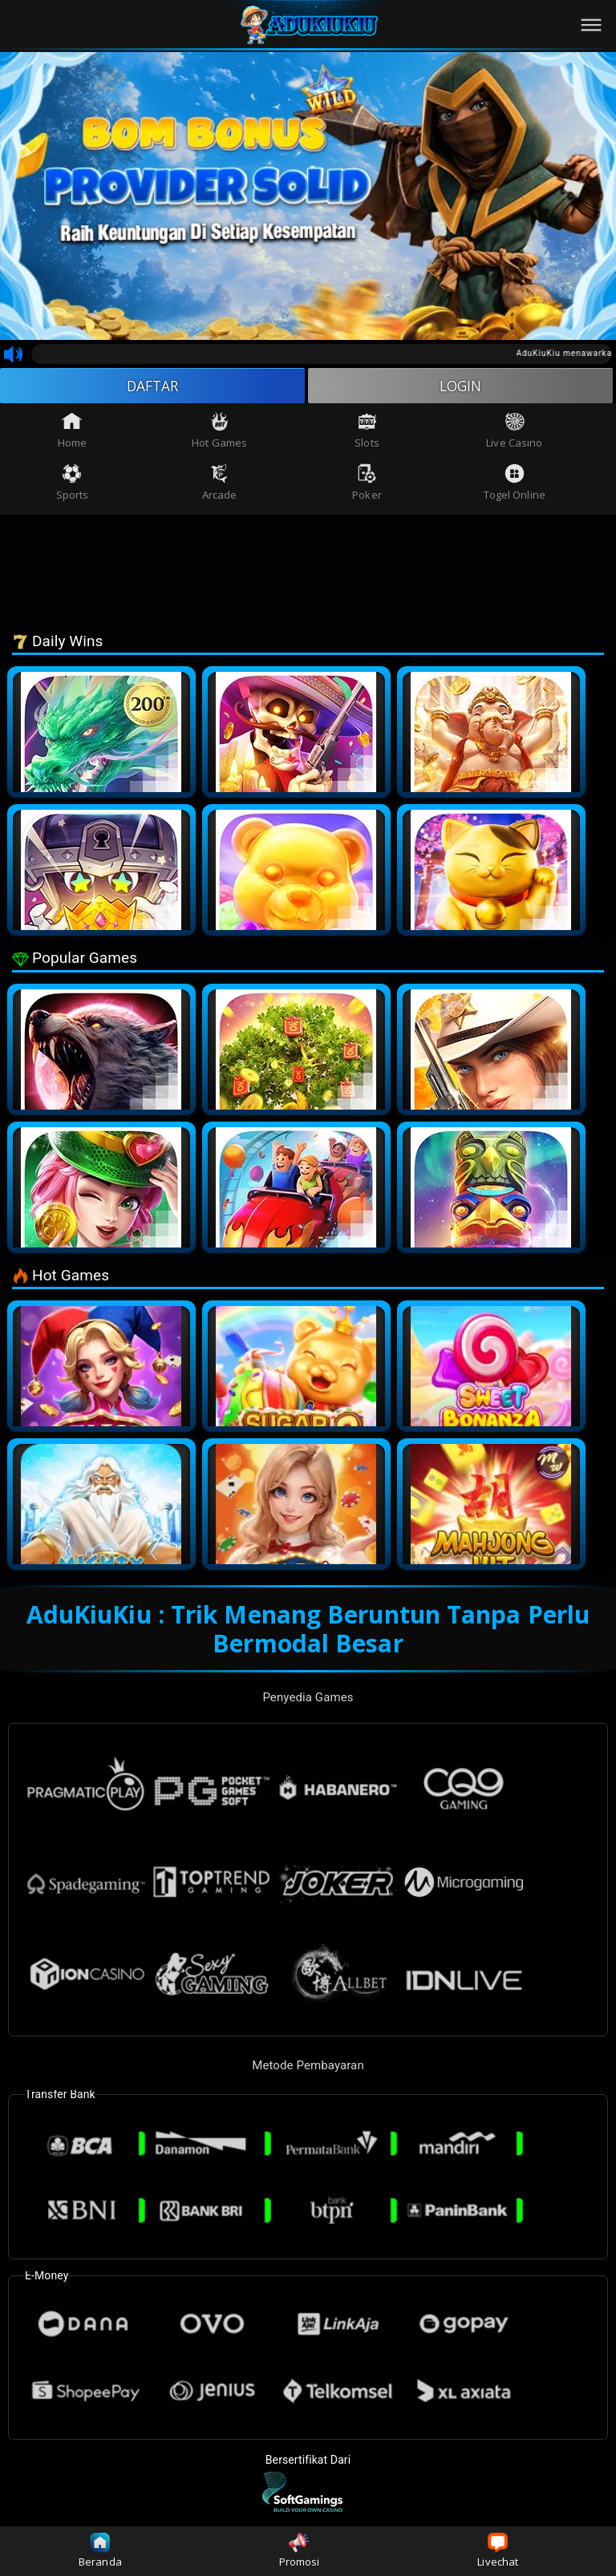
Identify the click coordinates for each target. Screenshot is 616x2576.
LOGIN (461, 386)
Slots (367, 432)
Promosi (299, 2551)
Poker (367, 483)
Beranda (100, 2551)
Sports (72, 483)
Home (72, 432)
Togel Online (514, 483)
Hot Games (219, 432)
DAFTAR (152, 386)
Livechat (497, 2551)
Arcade (219, 483)
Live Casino (514, 432)
